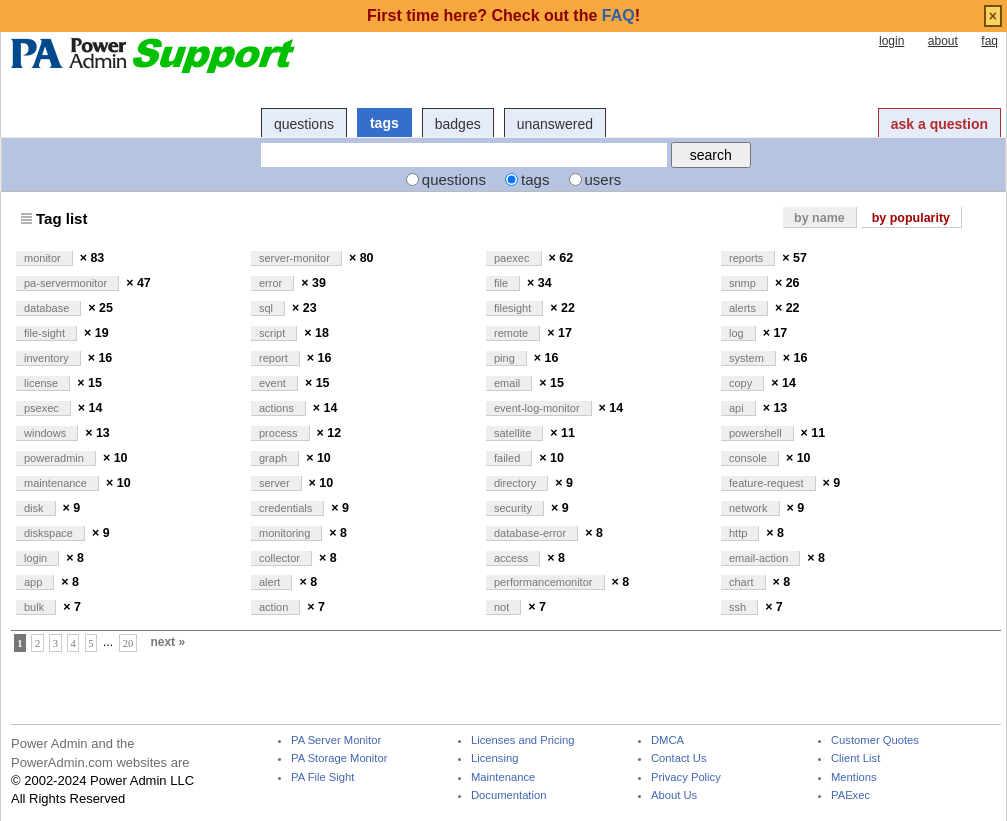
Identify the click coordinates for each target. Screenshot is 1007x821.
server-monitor (296, 258)
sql (267, 308)
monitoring (286, 533)
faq (989, 41)
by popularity (911, 218)
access (512, 558)
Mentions (854, 777)
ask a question (939, 124)
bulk (35, 607)
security (514, 508)
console (749, 458)
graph (274, 458)
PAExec (850, 795)
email (508, 383)
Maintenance (503, 777)
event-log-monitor (538, 408)
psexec (43, 408)
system (748, 358)
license (42, 383)
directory (516, 483)
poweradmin (55, 458)
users (603, 179)
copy (742, 383)
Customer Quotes (875, 740)
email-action (760, 558)
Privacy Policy (686, 777)
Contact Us (679, 758)
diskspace (50, 533)
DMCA (667, 740)
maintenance (57, 483)
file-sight (46, 333)
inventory (48, 358)
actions (278, 408)
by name (819, 218)
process (280, 433)
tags (384, 123)
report (275, 358)
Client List (855, 758)
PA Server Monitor (336, 740)
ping (506, 358)
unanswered (555, 124)
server (276, 483)
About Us (674, 795)
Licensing (494, 758)
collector (281, 558)
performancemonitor (545, 582)
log (738, 333)
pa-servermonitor (67, 283)
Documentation (508, 795)
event (274, 383)
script (273, 333)
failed (508, 458)
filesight (514, 308)
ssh (739, 607)
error (272, 283)
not (503, 607)
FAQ (618, 15)
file (502, 283)
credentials (287, 508)
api (738, 408)
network (750, 508)
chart (743, 582)
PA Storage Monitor (339, 758)
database (48, 308)
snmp (744, 283)
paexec (513, 258)
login (891, 41)
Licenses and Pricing (523, 740)
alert (271, 582)
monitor (44, 258)
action (275, 607)
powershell (757, 433)
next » (167, 642)
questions (304, 124)
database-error (531, 533)
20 (128, 642)
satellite (514, 433)
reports (747, 258)
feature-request (768, 483)
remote (512, 333)
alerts (744, 308)
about (943, 41)
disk (35, 508)
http (739, 533)
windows (46, 433)
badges (458, 124)
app (34, 582)
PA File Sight (322, 777)
